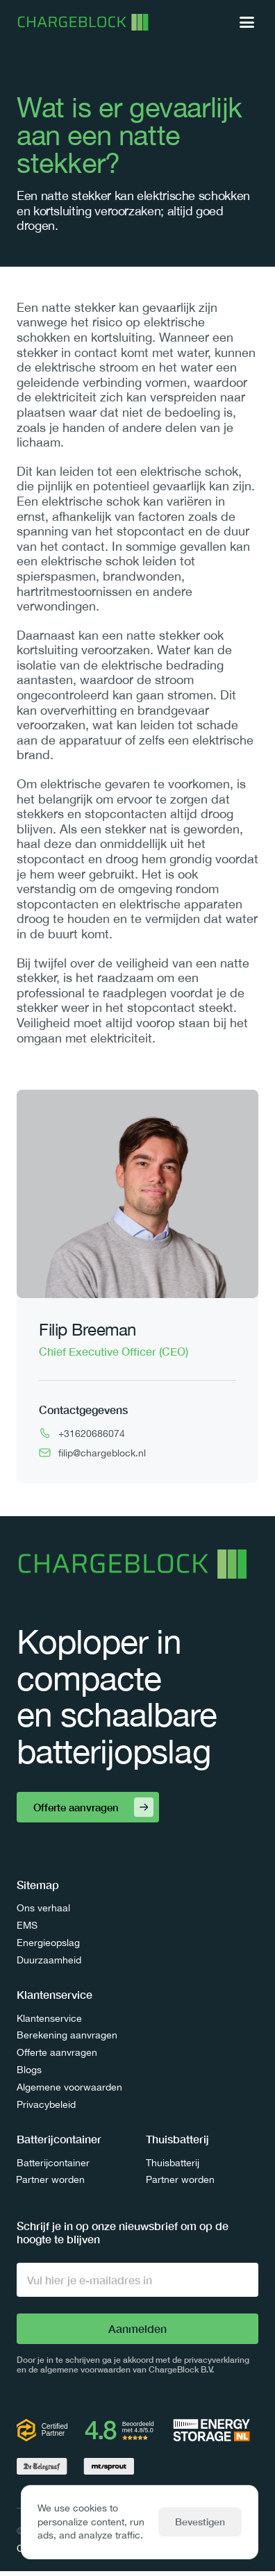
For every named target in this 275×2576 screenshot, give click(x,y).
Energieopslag (48, 1942)
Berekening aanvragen (67, 2035)
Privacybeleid (46, 2104)
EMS (27, 1925)
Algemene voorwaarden (69, 2087)
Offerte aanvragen (57, 2052)
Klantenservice (49, 2018)
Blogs (29, 2069)
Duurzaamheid (49, 1960)
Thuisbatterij (172, 2162)
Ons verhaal (43, 1907)
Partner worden (50, 2179)
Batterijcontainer (53, 2162)
